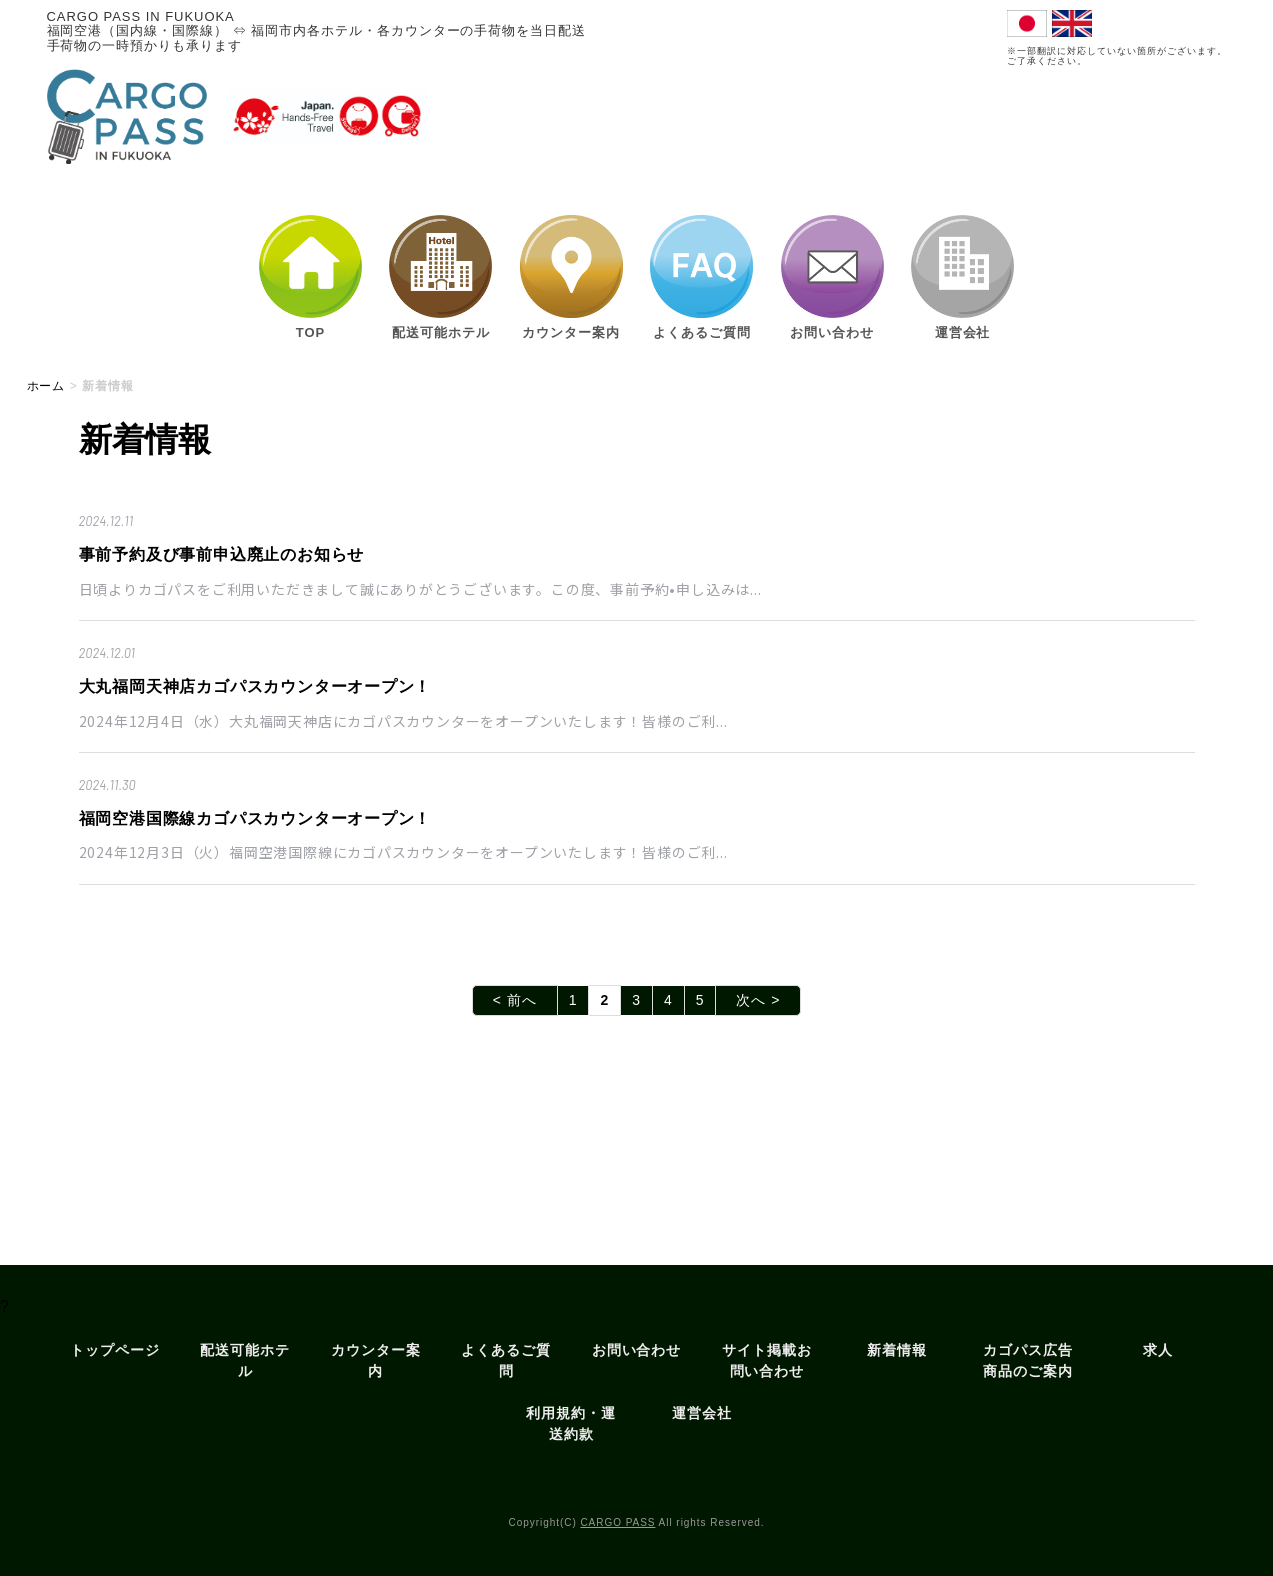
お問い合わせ (637, 1350)
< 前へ (515, 1000)
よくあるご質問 (506, 1360)
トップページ (115, 1350)
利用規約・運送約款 (571, 1423)
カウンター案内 (376, 1360)
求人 (1158, 1350)
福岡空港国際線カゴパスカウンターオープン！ (255, 818)
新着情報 (897, 1350)
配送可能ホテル (245, 1360)
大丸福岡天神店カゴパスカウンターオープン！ (255, 686)
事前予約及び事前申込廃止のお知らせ (222, 554)
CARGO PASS (617, 1522)
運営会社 (702, 1413)
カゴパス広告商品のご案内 (1028, 1360)
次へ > (758, 1000)
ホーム (46, 386)
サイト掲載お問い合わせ (767, 1360)
